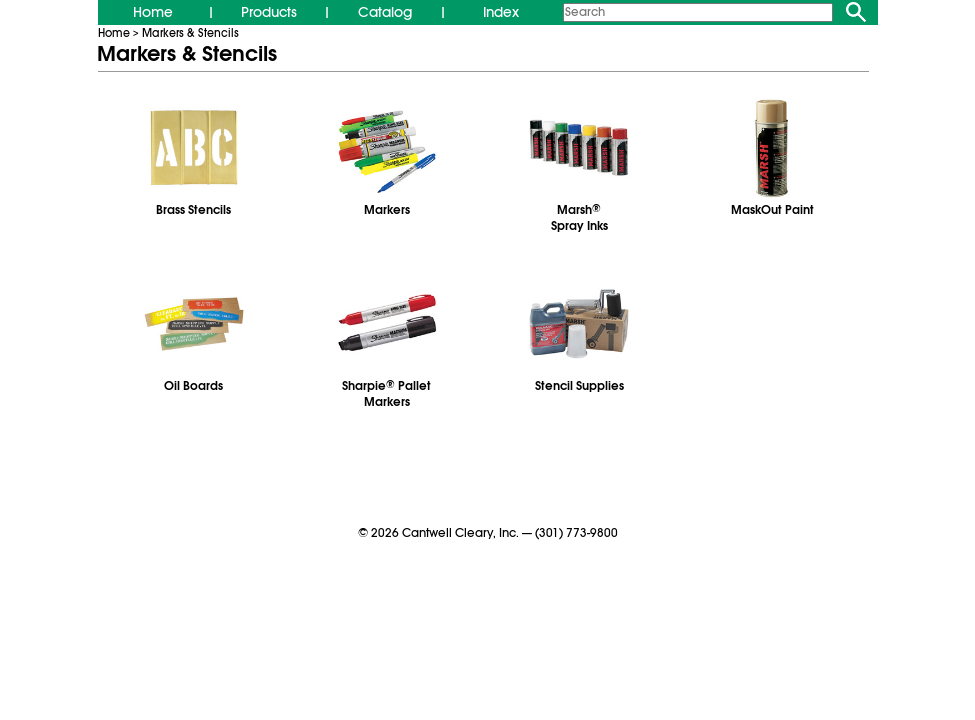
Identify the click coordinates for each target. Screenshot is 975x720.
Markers (387, 210)
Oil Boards (193, 386)
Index (501, 12)
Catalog (385, 12)
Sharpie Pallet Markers (386, 394)
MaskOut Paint (772, 210)
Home (153, 12)
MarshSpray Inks (579, 218)
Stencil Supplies (579, 386)
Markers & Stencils (190, 33)
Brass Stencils (193, 210)
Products (269, 12)
